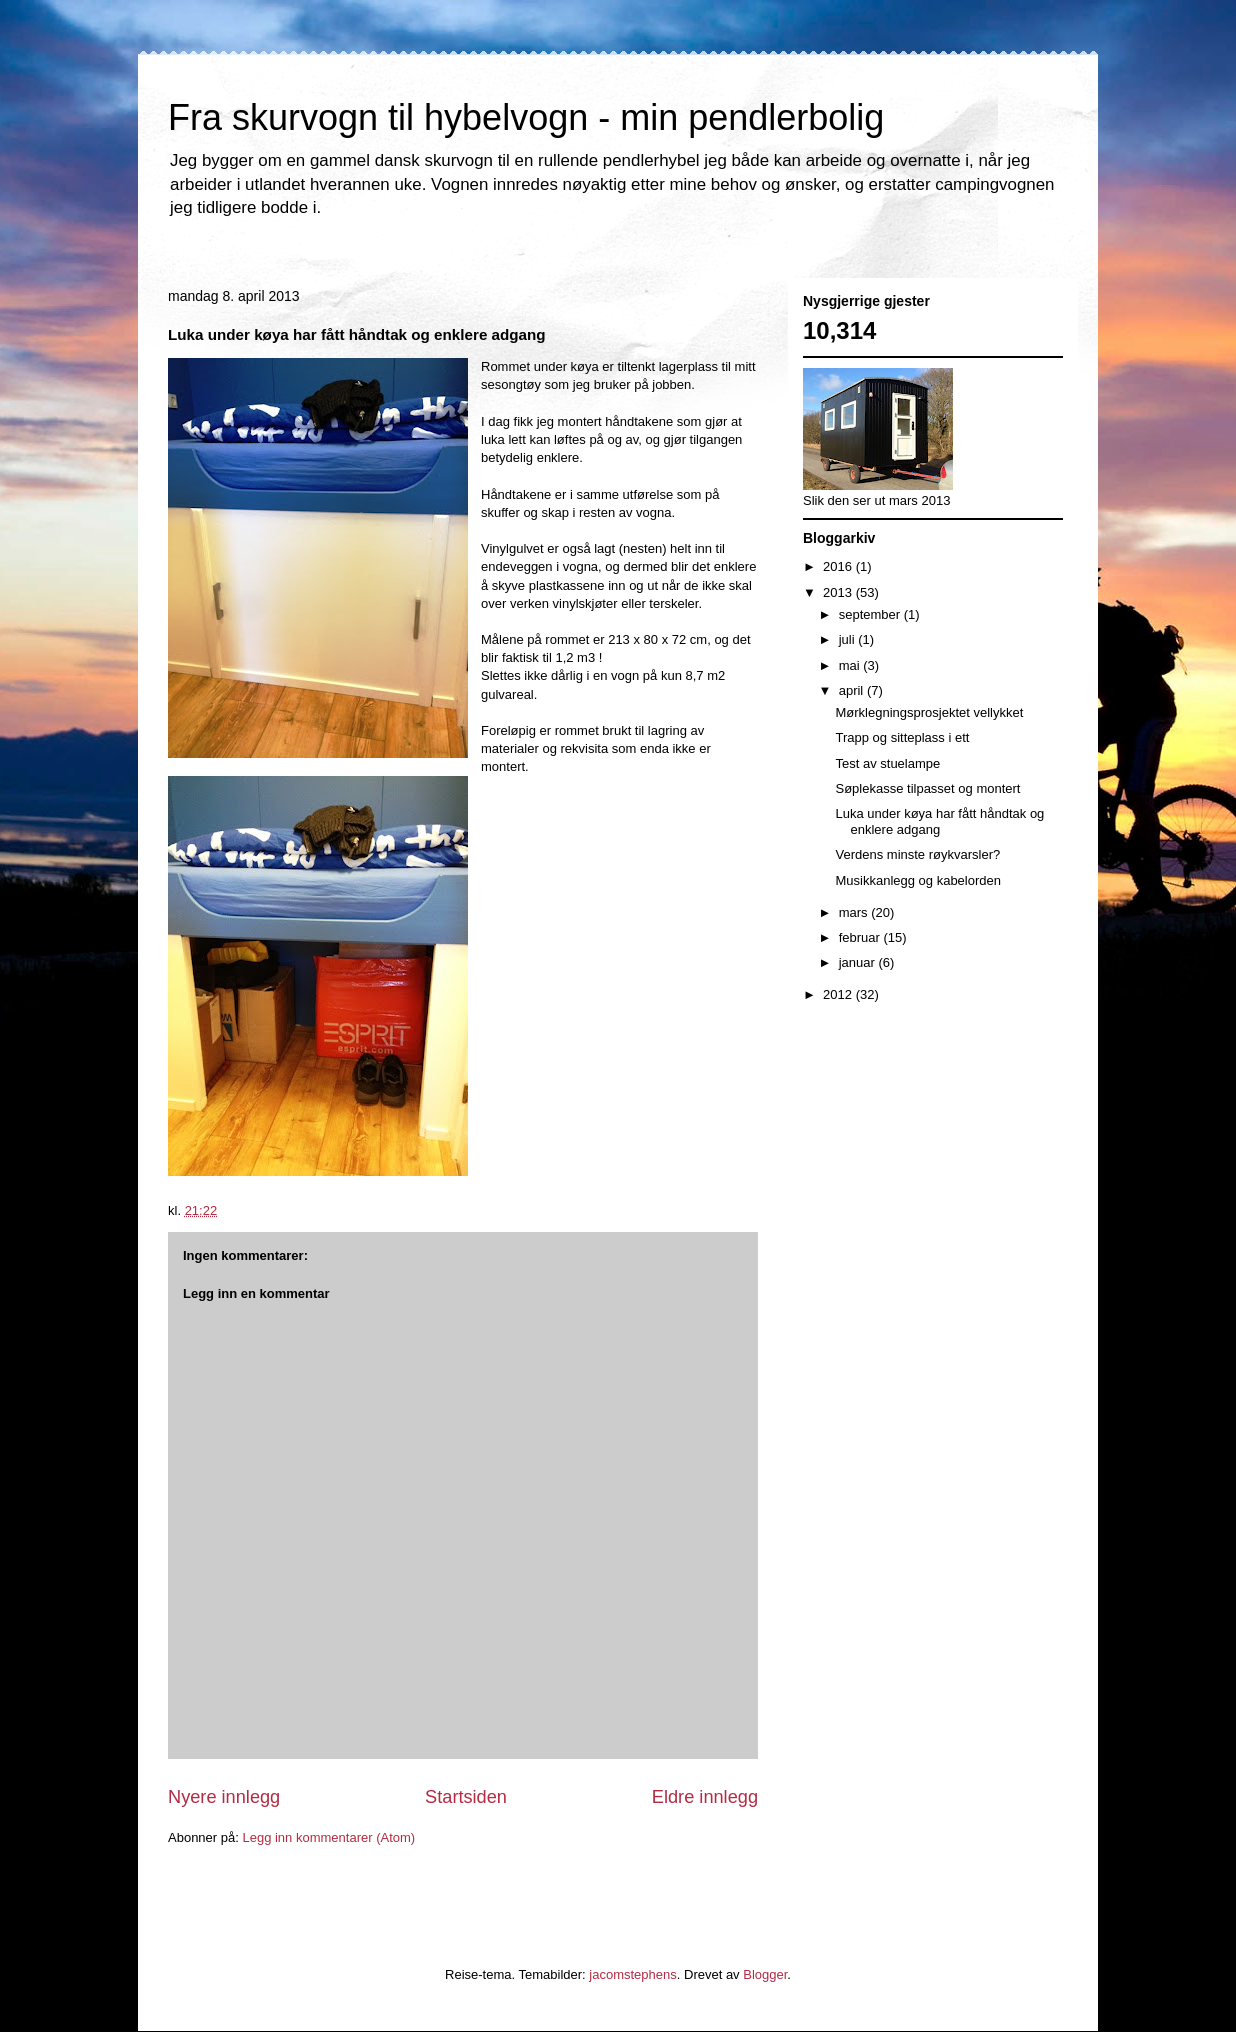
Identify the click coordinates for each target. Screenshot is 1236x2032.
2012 (839, 994)
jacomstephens (632, 1974)
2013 (839, 592)
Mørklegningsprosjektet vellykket (929, 712)
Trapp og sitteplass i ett (902, 737)
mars (855, 912)
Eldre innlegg (705, 1797)
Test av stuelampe (887, 763)
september (871, 614)
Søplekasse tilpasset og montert (927, 788)
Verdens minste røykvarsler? (917, 854)
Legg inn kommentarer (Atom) (328, 1837)
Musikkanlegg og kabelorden (918, 880)
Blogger (765, 1974)
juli (849, 639)
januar (859, 962)
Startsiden (466, 1797)
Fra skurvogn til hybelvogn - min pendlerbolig (526, 117)
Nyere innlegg (224, 1797)
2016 (839, 566)
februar (861, 937)
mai (851, 665)
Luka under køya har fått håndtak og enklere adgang (939, 821)
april (853, 690)
